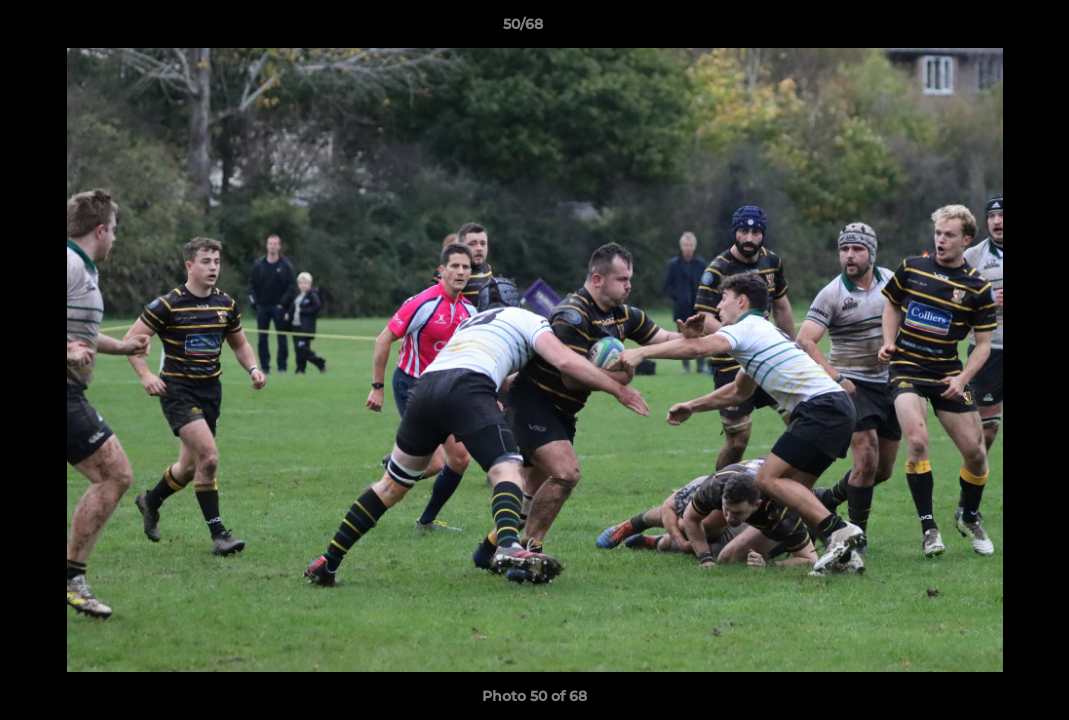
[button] (985, 29)
